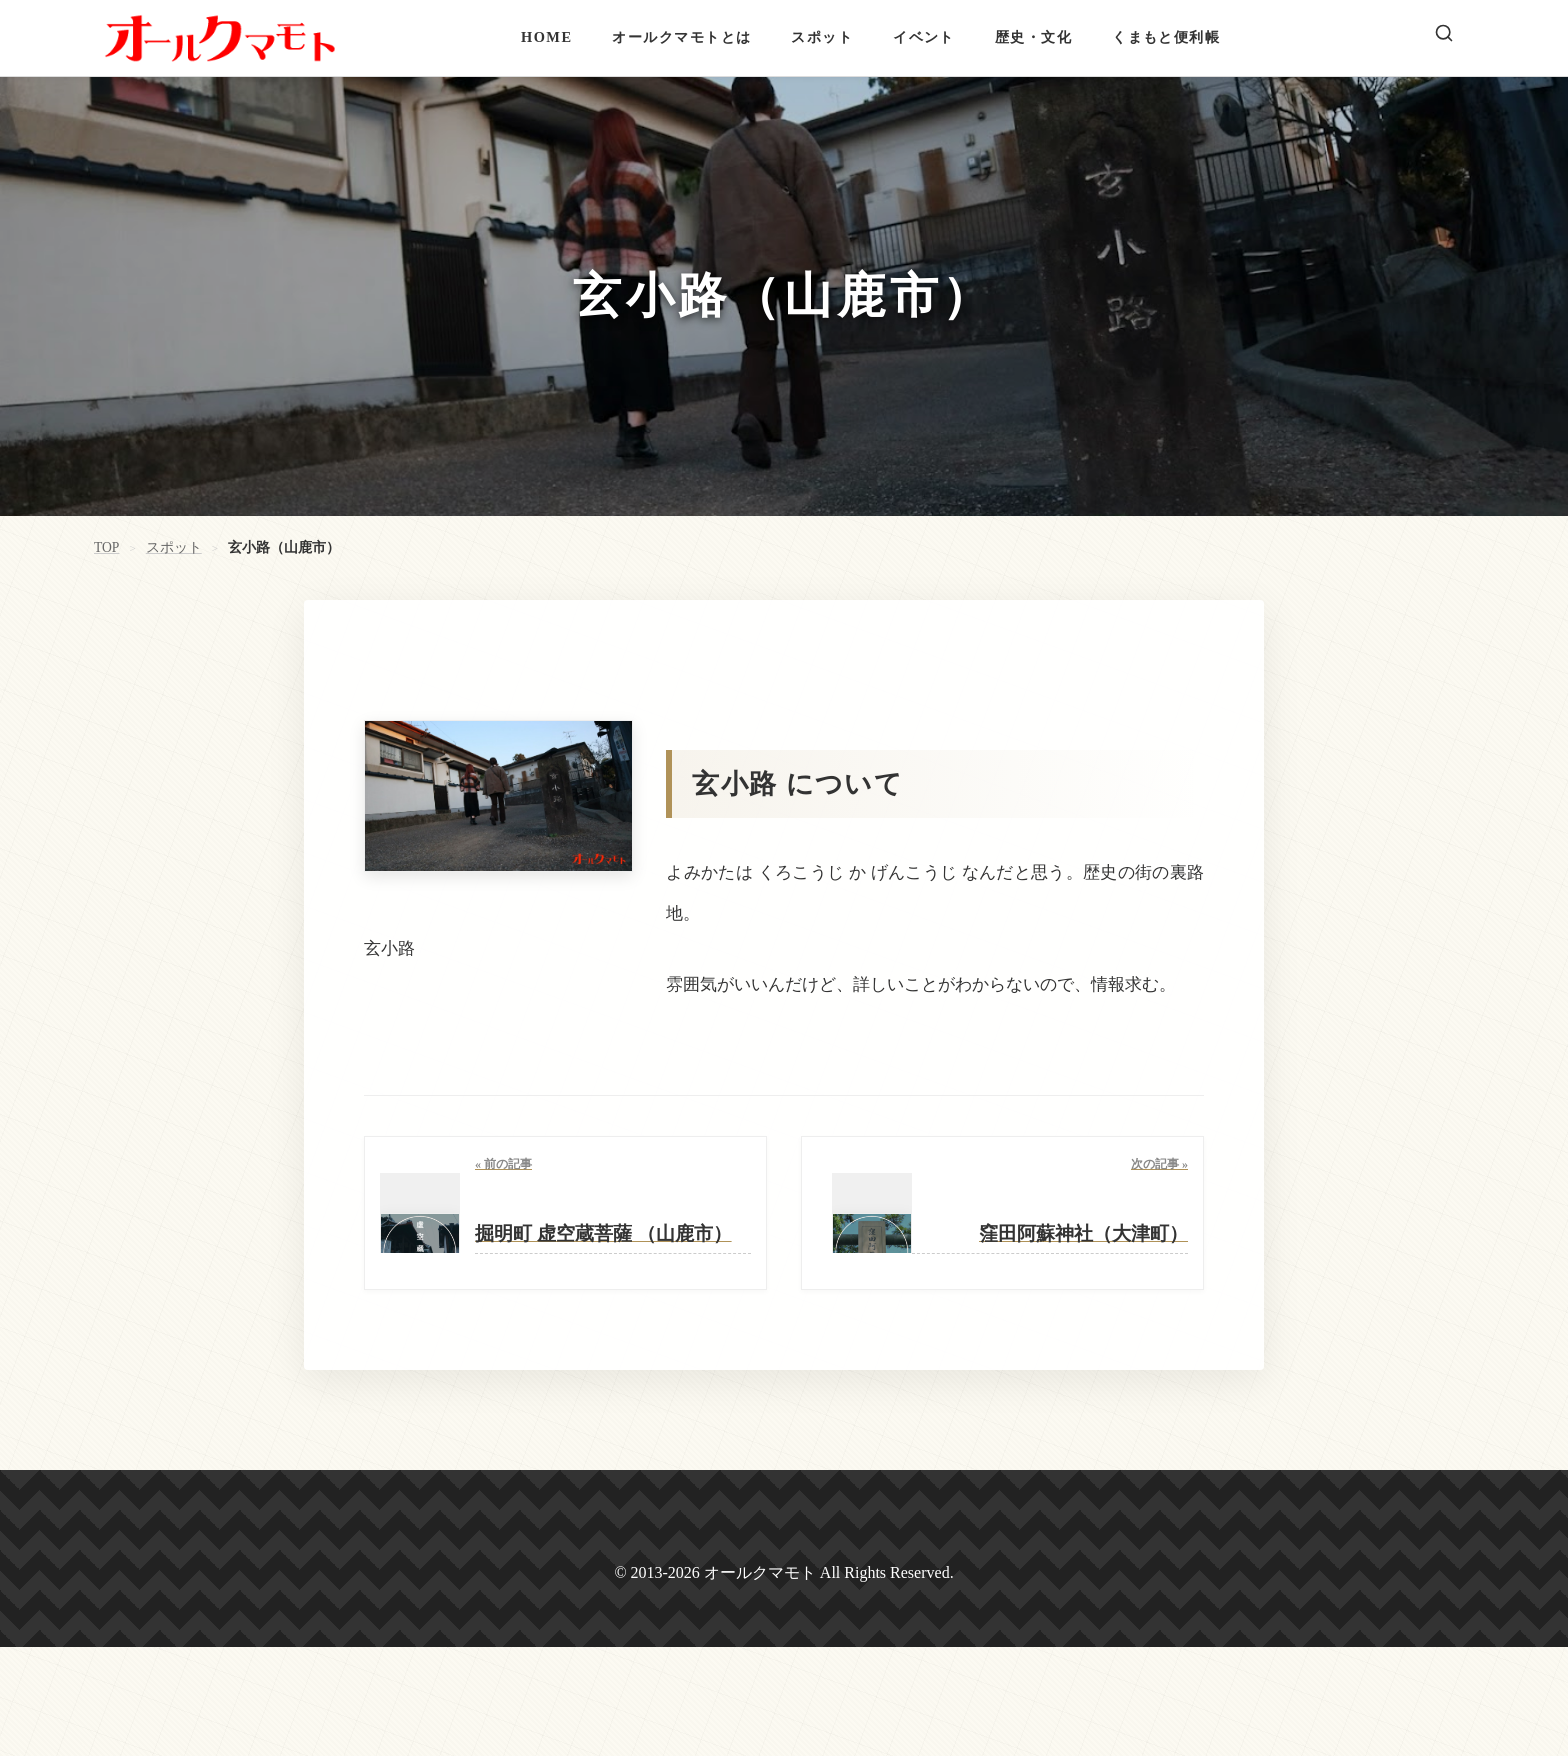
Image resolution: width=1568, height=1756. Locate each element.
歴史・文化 (1033, 37)
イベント (924, 37)
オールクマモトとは (681, 37)
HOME (546, 37)
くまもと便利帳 (1166, 37)
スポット (822, 37)
